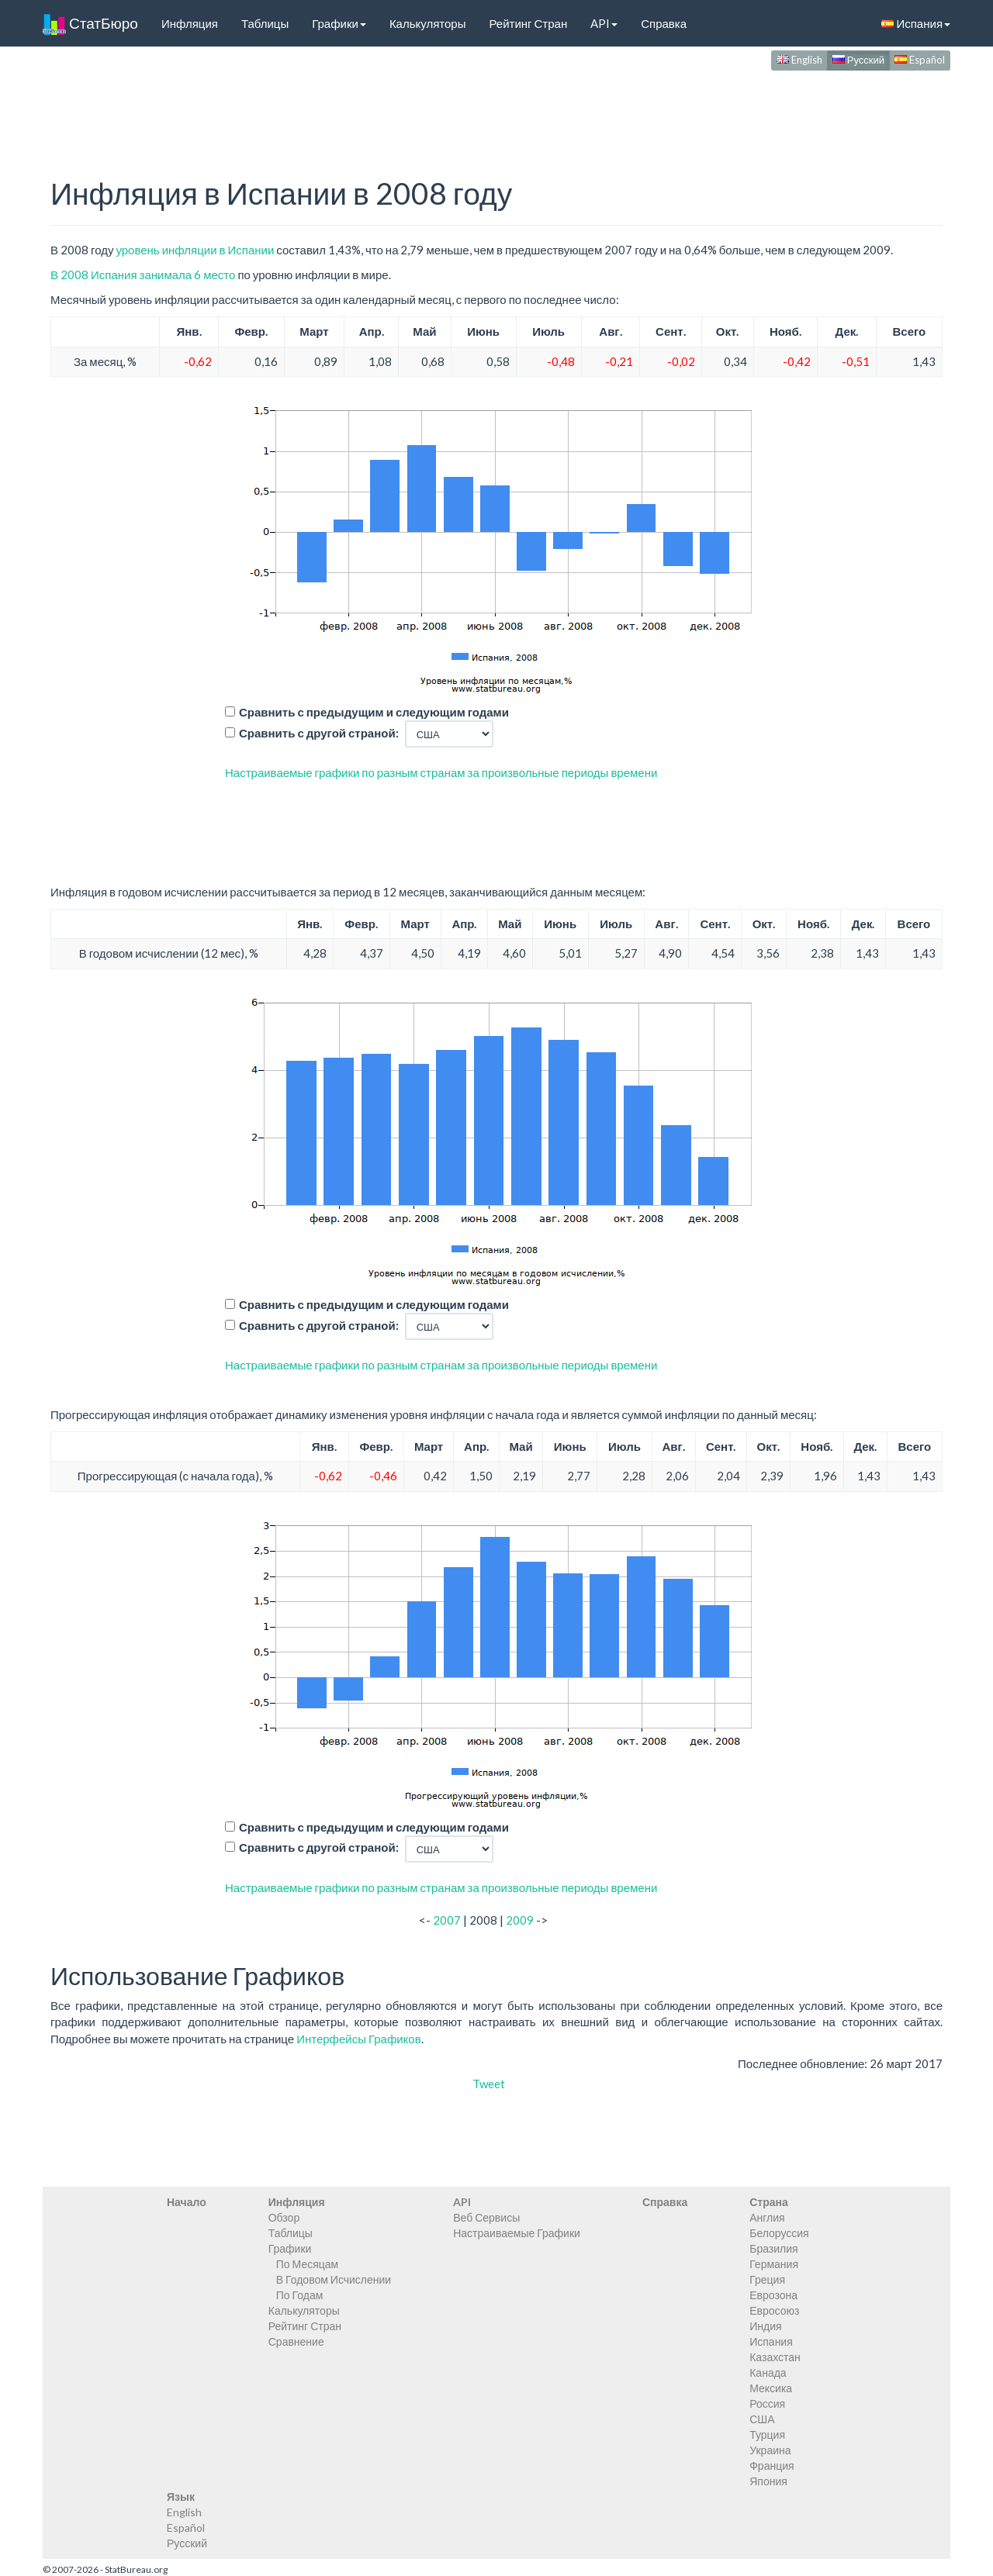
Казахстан (775, 2357)
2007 (447, 1920)
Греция (767, 2279)
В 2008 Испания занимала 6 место (142, 274)
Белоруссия (779, 2232)
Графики (339, 23)
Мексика (770, 2388)
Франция (771, 2465)
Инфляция (189, 23)
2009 (520, 1920)
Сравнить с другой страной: (319, 733)
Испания (915, 23)
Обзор (283, 2217)
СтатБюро (90, 23)
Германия (773, 2263)
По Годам (300, 2294)
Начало (186, 2201)
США (761, 2419)
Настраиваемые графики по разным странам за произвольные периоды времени (441, 772)
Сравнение (296, 2341)
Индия (765, 2326)
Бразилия (773, 2248)
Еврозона (773, 2294)
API (604, 23)
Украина (770, 2450)
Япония (768, 2481)
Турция (767, 2434)
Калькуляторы (427, 23)
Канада (767, 2372)
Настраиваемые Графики (516, 2232)
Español (919, 60)
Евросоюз (774, 2310)
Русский (858, 60)
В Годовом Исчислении (333, 2279)
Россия (767, 2403)
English (799, 60)
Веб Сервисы (486, 2217)
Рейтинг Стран (528, 23)
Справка (664, 23)
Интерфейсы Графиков (358, 2039)
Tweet (488, 2084)
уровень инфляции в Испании (195, 250)
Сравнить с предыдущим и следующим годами (374, 712)
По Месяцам (307, 2263)
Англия (766, 2217)
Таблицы (265, 23)
